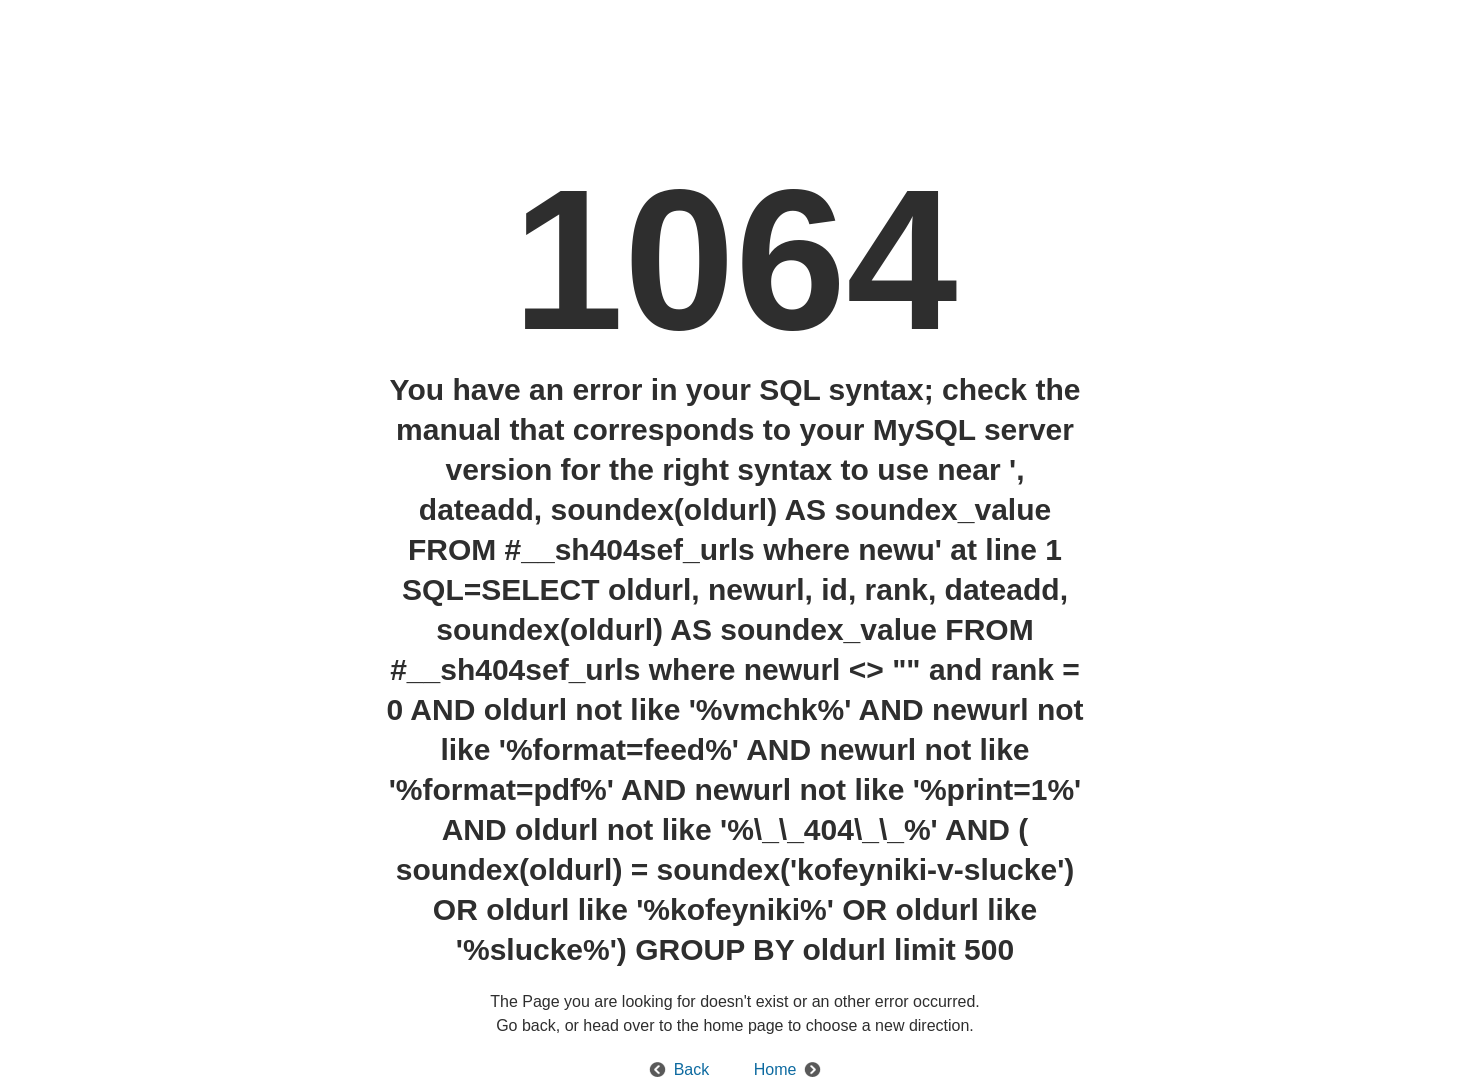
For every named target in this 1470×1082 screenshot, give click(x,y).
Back (692, 1069)
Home (775, 1069)
